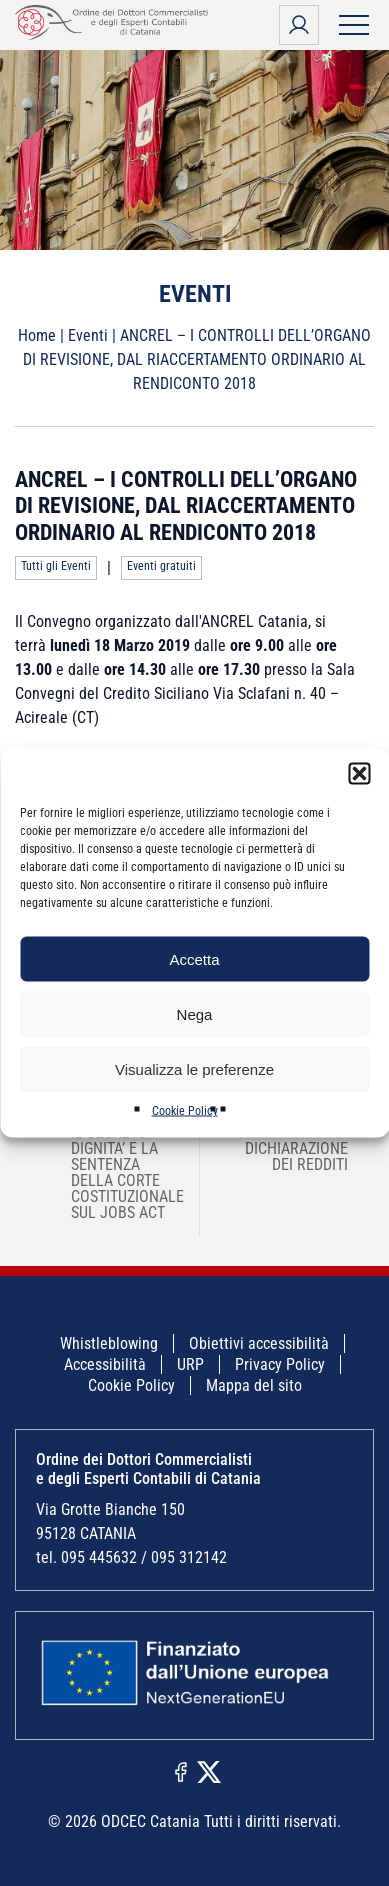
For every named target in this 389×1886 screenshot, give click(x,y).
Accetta (194, 958)
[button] (359, 774)
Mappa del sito (254, 1385)
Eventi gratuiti (161, 566)
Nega (195, 1013)
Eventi (88, 335)
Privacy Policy (280, 1364)
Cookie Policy (185, 1111)
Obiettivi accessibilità (259, 1343)
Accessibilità (105, 1364)
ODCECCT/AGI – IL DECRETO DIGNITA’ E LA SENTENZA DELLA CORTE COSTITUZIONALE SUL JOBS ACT (114, 1164)
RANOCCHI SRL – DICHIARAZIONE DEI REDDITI (309, 1140)
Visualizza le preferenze (194, 1068)
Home (37, 335)
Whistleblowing (109, 1343)
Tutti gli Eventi (56, 566)
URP (190, 1364)
